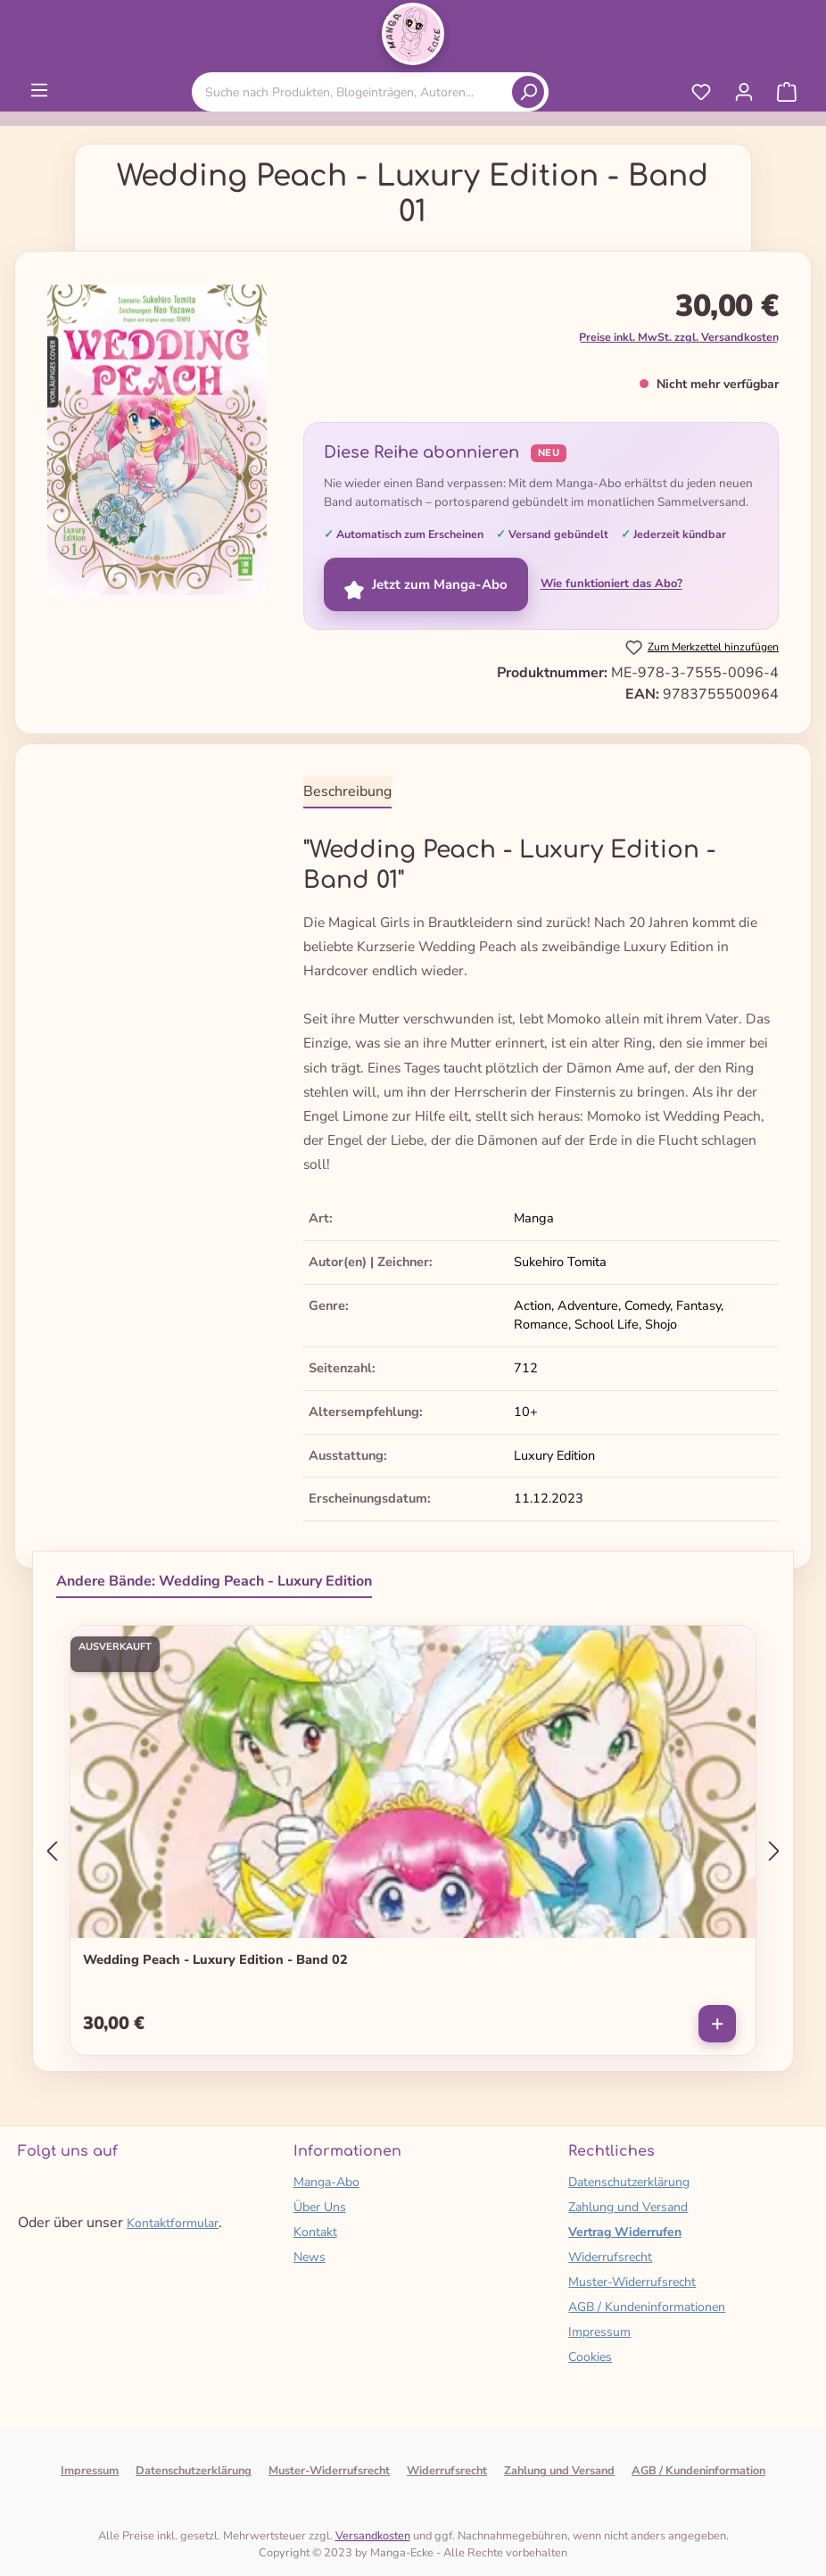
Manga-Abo (326, 2182)
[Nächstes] (774, 1852)
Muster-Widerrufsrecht (632, 2282)
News (309, 2257)
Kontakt (315, 2232)
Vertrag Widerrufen (624, 2232)
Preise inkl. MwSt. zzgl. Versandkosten (679, 336)
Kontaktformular (173, 2223)
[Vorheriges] (51, 1852)
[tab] (347, 792)
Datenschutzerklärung (629, 2182)
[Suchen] (528, 92)
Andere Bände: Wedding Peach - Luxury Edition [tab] (214, 1581)
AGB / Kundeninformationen (646, 2307)
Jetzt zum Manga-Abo (426, 584)
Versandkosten (372, 2536)
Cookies (590, 2356)
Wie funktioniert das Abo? (611, 584)
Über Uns (319, 2207)
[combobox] (355, 92)
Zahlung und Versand (628, 2207)
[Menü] (39, 90)
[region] (157, 447)
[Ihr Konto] (744, 92)
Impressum (599, 2331)
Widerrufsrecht (610, 2257)
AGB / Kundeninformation (698, 2471)
